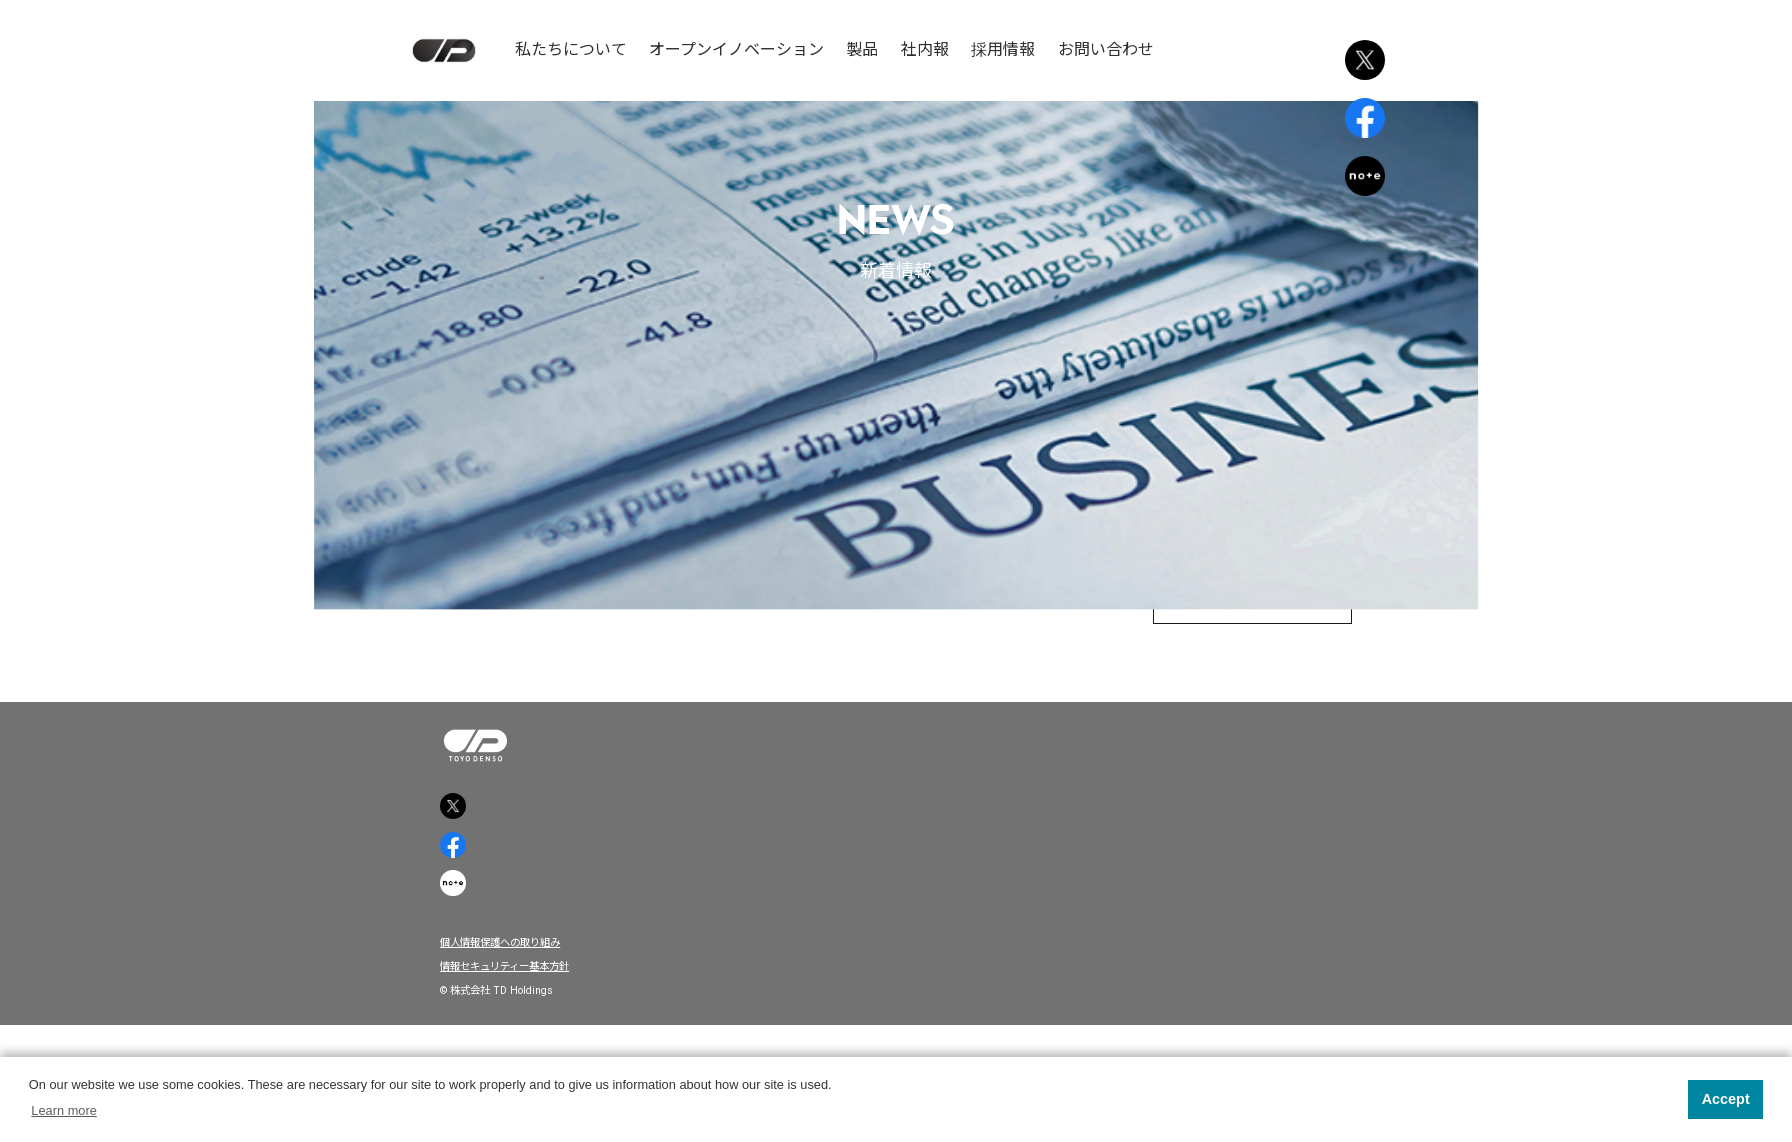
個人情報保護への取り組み (526, 1042)
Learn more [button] (63, 1110)
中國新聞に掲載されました (896, 518)
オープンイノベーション (736, 49)
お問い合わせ (1106, 49)
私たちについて (571, 49)
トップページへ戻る (1222, 626)
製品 (862, 49)
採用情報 (1003, 49)
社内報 (925, 49)
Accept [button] (1726, 1099)
